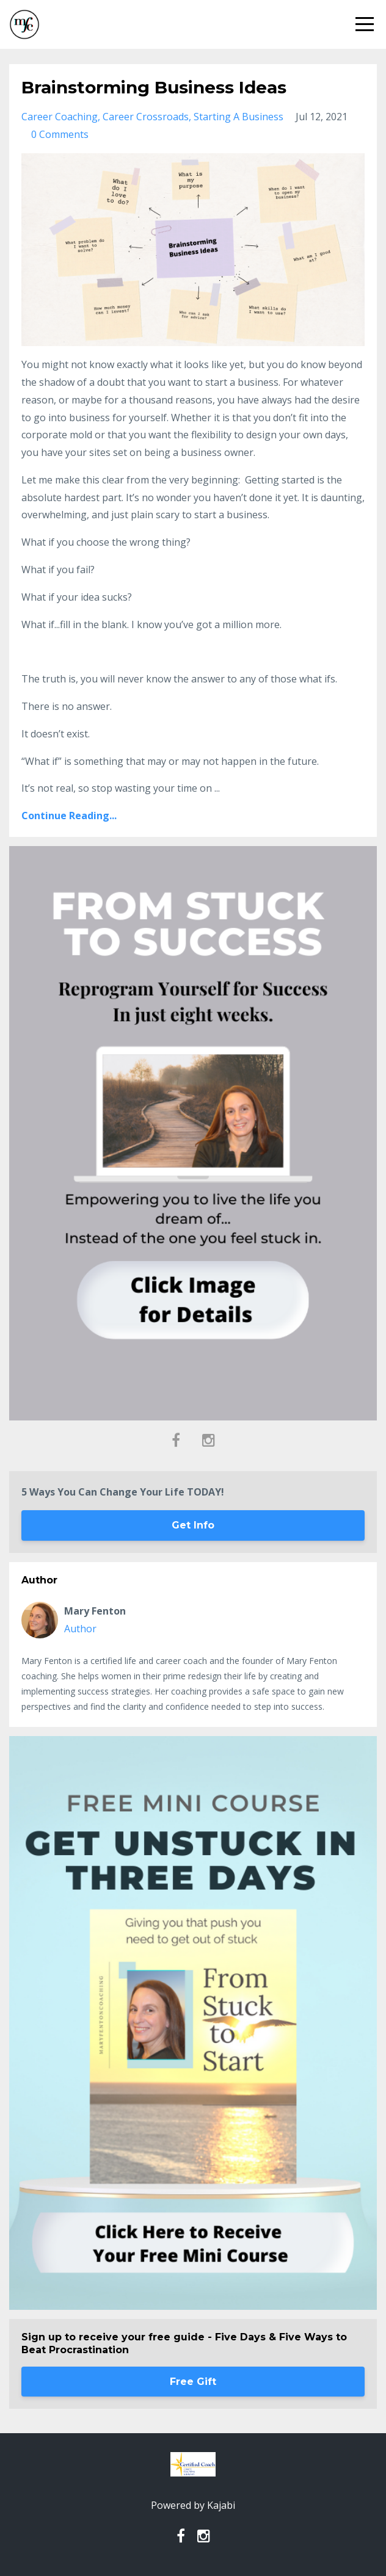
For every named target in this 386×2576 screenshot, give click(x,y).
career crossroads (146, 116)
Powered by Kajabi (193, 2505)
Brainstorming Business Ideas (153, 87)
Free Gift (193, 2381)
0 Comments (60, 134)
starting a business (238, 116)
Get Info (193, 1525)
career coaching (59, 116)
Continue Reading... (69, 815)
